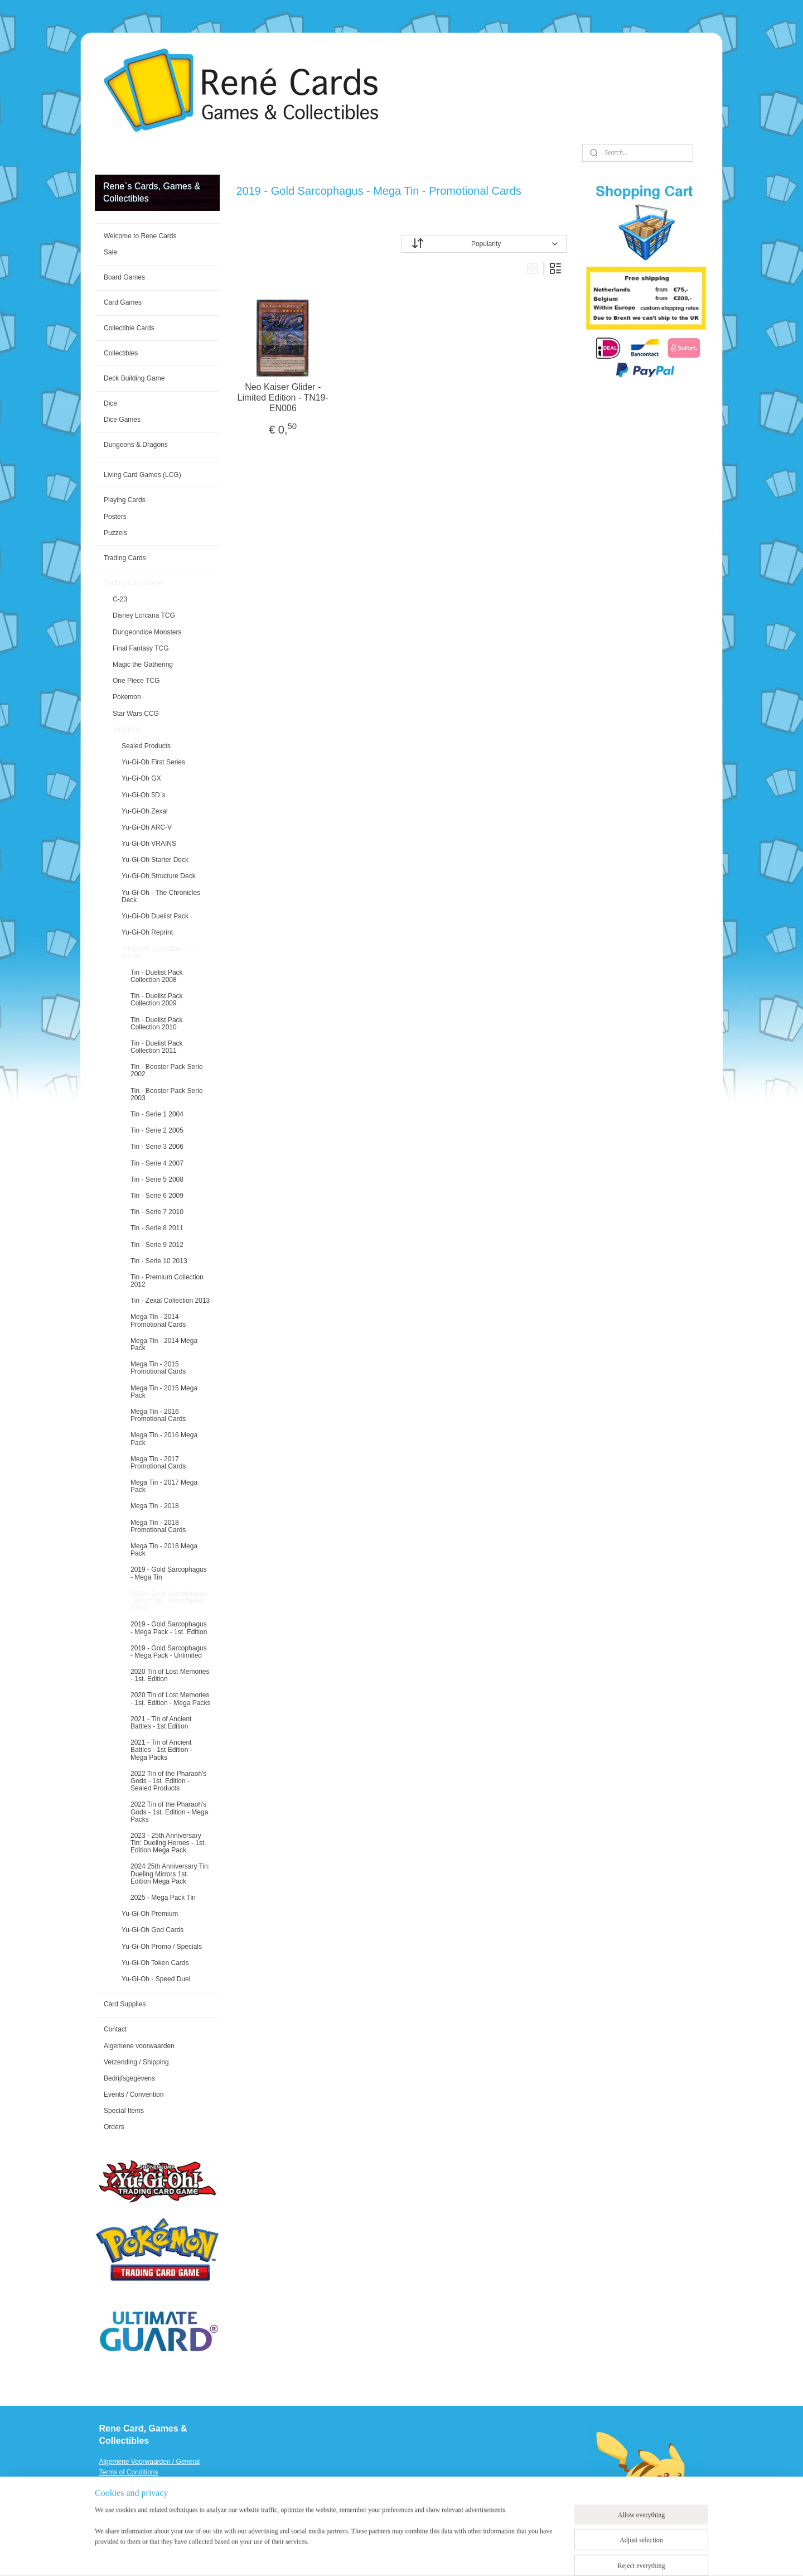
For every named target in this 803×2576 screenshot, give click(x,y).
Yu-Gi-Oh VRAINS (149, 844)
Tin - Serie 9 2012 (156, 1245)
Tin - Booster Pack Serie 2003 (166, 1094)
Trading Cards (125, 558)
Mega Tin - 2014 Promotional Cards (158, 1320)
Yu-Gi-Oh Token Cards (155, 1963)
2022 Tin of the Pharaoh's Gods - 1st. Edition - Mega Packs (169, 1811)
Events (109, 2515)
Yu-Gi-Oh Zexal (145, 811)
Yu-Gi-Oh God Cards (152, 1930)
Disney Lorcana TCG (144, 615)
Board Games (124, 277)
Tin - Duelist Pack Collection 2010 (156, 1023)
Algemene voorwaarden (139, 2046)
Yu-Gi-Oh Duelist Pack (155, 916)
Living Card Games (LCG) (142, 475)
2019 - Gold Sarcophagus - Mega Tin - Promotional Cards (168, 1601)
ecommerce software (454, 2555)
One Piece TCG (136, 681)
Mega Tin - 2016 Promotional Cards (158, 1415)
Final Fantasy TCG (140, 648)
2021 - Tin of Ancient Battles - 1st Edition (160, 1722)
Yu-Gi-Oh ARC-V (147, 827)
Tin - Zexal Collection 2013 (170, 1300)
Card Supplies (125, 2004)
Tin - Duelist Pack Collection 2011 (156, 1047)
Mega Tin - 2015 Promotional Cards (158, 1367)
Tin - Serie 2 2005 (156, 1130)
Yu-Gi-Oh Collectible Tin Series (157, 952)
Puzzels (115, 533)
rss (417, 2555)
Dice (110, 403)
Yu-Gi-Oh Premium (150, 1914)
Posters (115, 517)
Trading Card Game (133, 583)
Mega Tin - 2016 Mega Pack (163, 1438)
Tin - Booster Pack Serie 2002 (166, 1070)
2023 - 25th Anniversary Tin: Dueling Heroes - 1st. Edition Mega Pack (168, 1843)
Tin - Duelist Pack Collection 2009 (156, 999)
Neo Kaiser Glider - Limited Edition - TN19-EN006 (283, 397)
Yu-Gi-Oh (127, 730)
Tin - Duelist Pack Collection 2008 (156, 976)
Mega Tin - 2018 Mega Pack (163, 1549)
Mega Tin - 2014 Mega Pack (163, 1344)
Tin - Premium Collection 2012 (167, 1280)
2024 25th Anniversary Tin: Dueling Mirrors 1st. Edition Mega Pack (170, 1873)
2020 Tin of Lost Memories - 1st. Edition (169, 1675)
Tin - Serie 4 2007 (156, 1163)
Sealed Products (146, 746)
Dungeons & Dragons (136, 445)
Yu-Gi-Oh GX (141, 778)
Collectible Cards (129, 328)
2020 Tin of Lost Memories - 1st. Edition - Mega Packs (170, 1698)
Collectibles (121, 353)
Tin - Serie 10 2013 (158, 1261)
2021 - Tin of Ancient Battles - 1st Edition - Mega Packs (161, 1750)
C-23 (120, 599)
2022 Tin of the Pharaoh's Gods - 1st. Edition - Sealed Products (168, 1781)
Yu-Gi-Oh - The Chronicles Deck (161, 896)
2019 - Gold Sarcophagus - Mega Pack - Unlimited (168, 1651)
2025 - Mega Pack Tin (163, 1897)
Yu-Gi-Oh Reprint (147, 932)
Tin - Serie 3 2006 (156, 1146)
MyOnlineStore (542, 2555)
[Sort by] (484, 243)
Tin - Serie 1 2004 (156, 1114)
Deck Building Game (134, 378)
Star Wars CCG (136, 714)
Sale (110, 252)
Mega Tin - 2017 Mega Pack (163, 1486)
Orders (114, 2127)
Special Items (124, 2111)
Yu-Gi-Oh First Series (153, 762)
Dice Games (122, 419)
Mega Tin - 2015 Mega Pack (163, 1391)
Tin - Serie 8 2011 (156, 1228)
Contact (115, 2029)
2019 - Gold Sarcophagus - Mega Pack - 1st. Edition (168, 1627)
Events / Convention (133, 2094)
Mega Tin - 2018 (154, 1506)
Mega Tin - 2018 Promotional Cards (158, 1526)
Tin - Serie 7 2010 (156, 1212)
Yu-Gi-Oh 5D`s (144, 795)
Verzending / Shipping (136, 2062)
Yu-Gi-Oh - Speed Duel (156, 1979)
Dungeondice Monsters (147, 632)
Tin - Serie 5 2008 (156, 1179)
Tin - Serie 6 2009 (156, 1196)
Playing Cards (125, 500)
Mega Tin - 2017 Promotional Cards (158, 1462)
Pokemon (127, 697)
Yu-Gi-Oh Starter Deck (155, 860)
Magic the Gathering (143, 664)
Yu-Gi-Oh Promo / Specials (162, 1947)
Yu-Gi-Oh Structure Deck (159, 876)
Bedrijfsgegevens (129, 2078)
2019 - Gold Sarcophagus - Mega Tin (168, 1573)
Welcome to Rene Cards (140, 236)
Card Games (123, 302)
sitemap (397, 2555)
